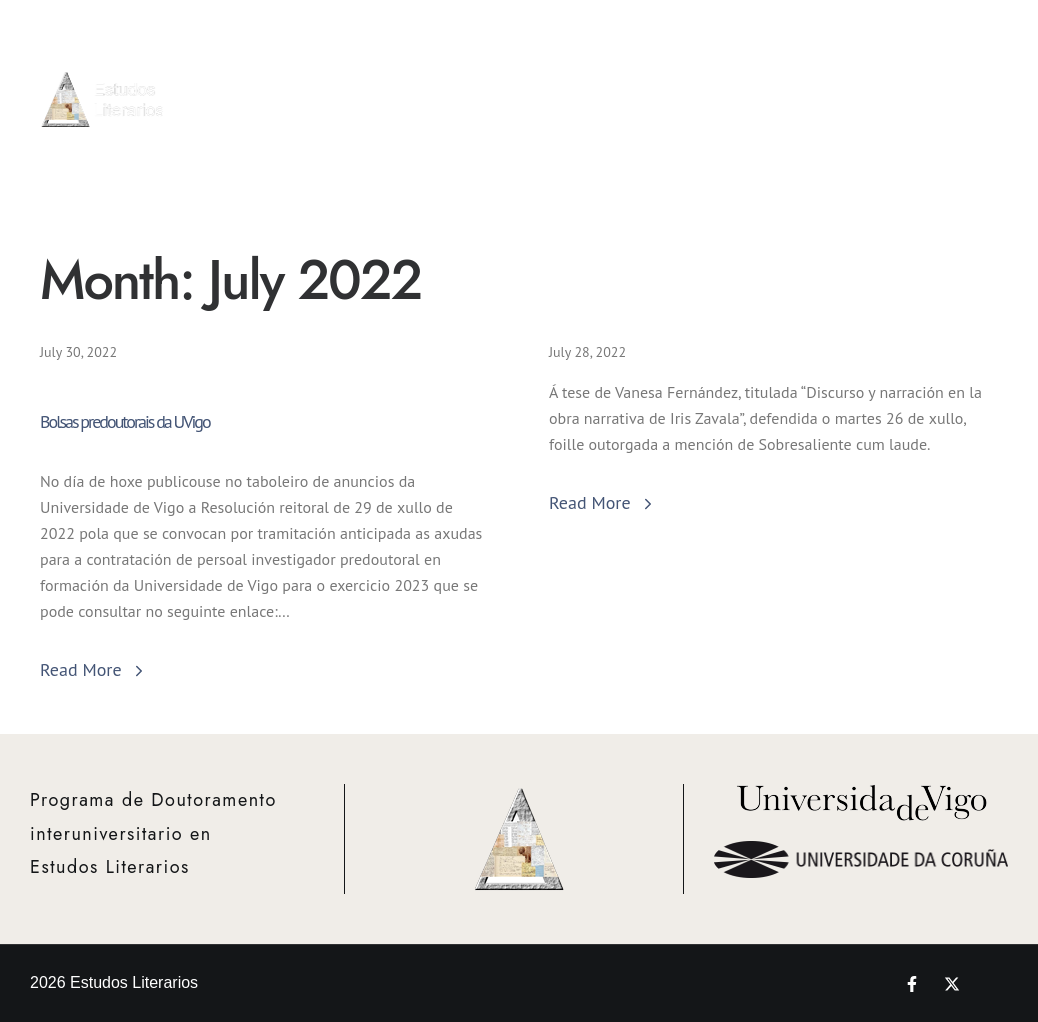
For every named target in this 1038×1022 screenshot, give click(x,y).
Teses (922, 87)
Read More (94, 670)
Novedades (983, 87)
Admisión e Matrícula (623, 75)
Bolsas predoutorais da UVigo (125, 422)
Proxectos (863, 87)
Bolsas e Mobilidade (784, 87)
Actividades (704, 87)
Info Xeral (540, 87)
